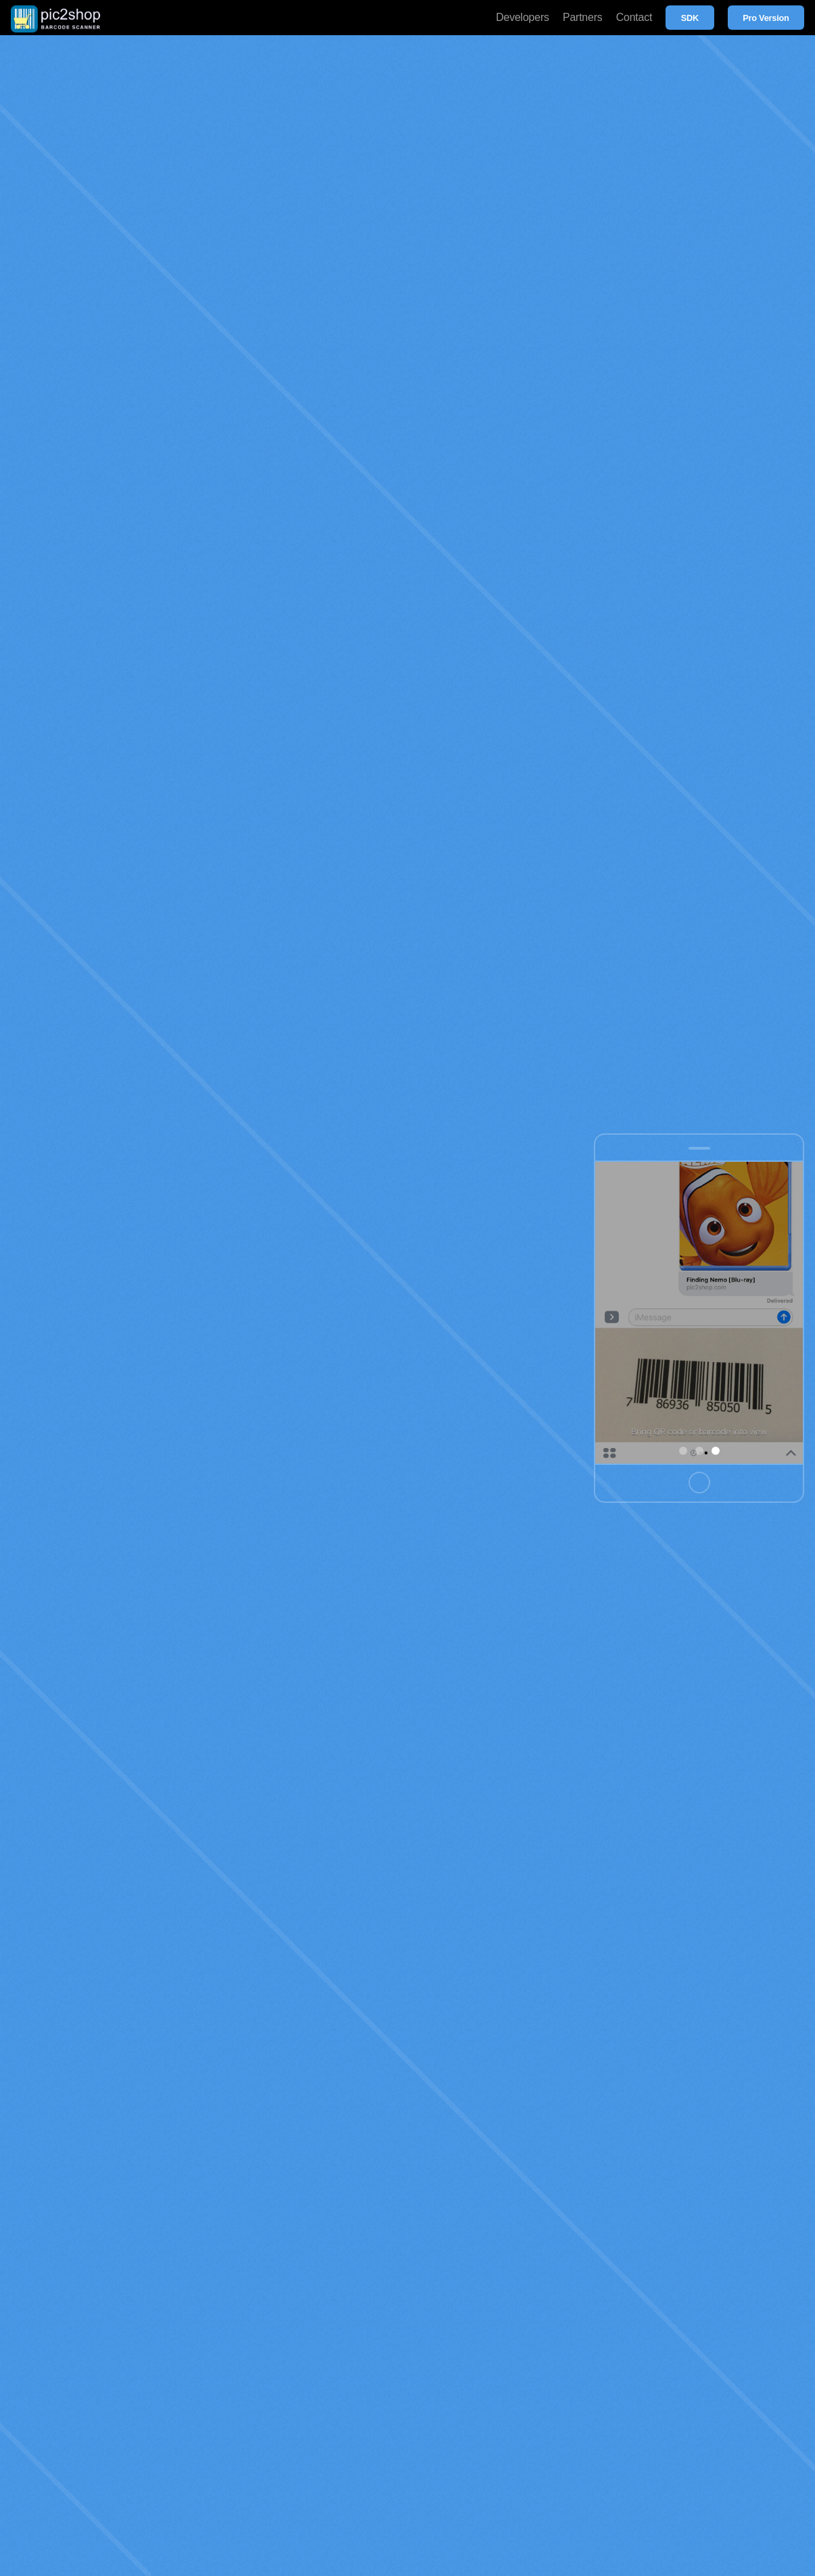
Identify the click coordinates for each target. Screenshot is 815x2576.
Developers (522, 17)
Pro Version (766, 18)
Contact (634, 17)
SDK (690, 18)
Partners (583, 17)
